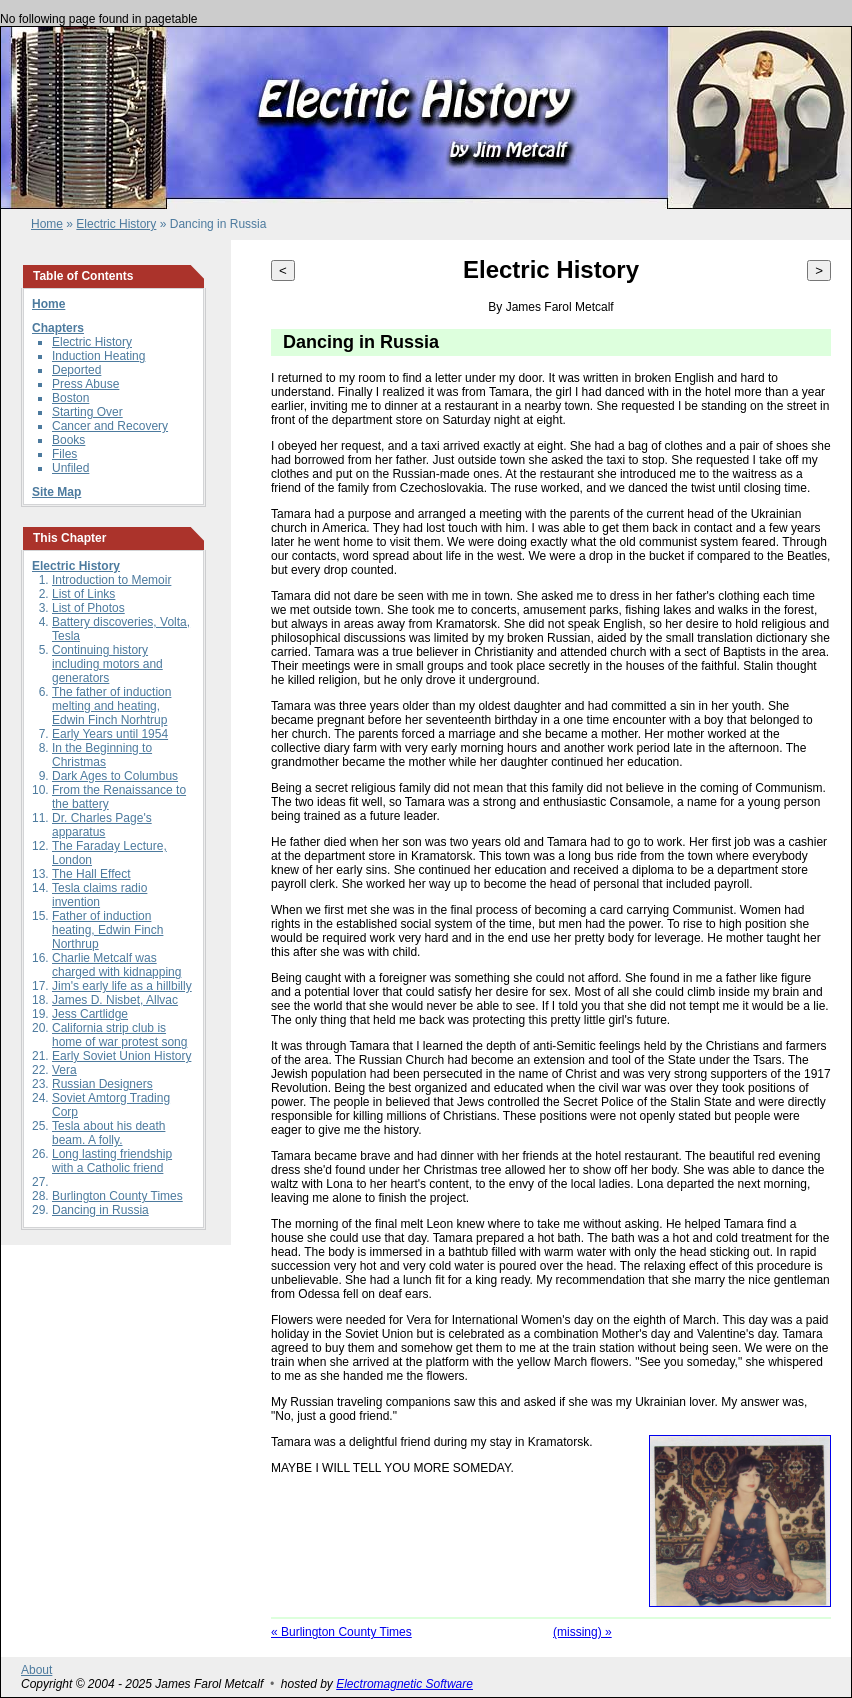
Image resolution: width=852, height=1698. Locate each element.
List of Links (83, 594)
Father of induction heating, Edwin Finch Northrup (107, 930)
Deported (76, 370)
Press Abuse (85, 384)
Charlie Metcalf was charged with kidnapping (116, 965)
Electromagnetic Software (404, 1684)
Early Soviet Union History (121, 1056)
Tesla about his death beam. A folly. (108, 1133)
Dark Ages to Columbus (115, 776)
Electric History (116, 224)
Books (68, 440)
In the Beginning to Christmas (102, 755)
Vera (64, 1070)
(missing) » (582, 1632)
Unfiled (70, 468)
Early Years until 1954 (110, 734)
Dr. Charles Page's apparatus (102, 825)
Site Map (56, 492)
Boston (70, 398)
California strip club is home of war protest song (119, 1035)
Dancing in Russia (100, 1210)
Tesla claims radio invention (99, 895)
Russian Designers (102, 1084)
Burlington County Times (117, 1196)
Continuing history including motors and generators (107, 664)
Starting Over (87, 412)
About (36, 1670)
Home (47, 224)
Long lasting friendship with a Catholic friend (112, 1161)
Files (64, 454)
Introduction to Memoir (111, 580)
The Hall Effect (91, 874)
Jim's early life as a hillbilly (122, 986)
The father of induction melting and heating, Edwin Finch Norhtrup (111, 706)
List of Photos (88, 608)
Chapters (58, 328)
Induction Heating (98, 356)
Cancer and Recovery (110, 426)
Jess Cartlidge (90, 1014)
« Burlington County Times (341, 1632)
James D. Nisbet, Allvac (115, 1000)
